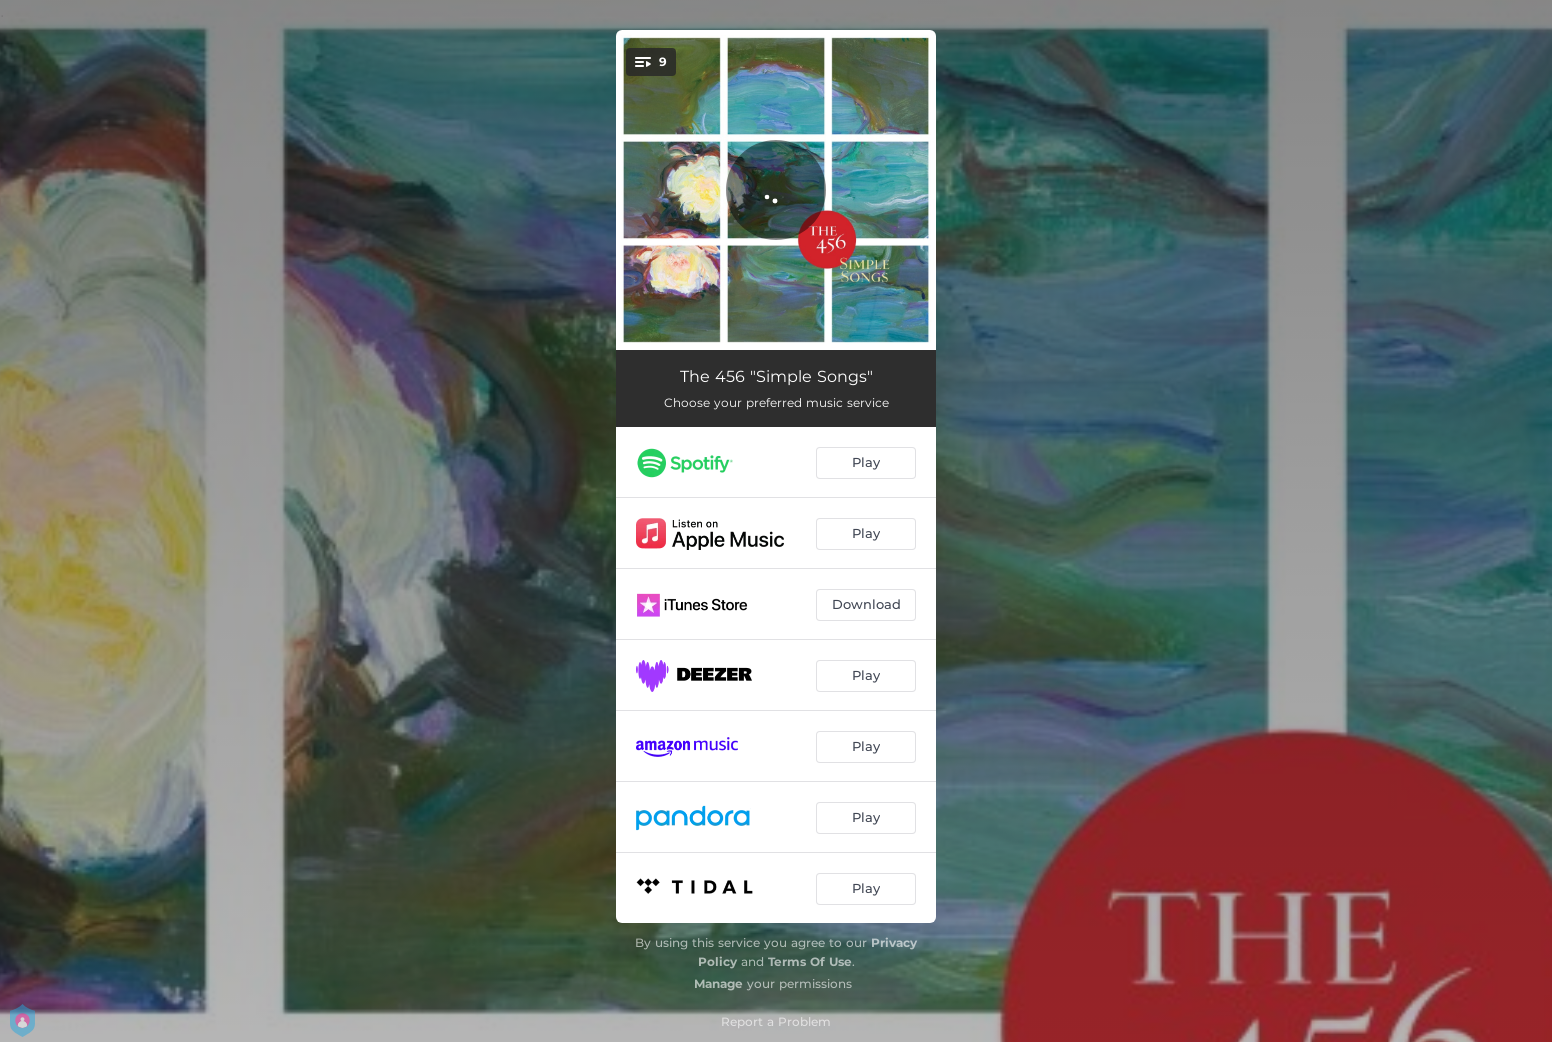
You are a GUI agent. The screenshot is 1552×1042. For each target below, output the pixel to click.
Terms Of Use (810, 961)
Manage (718, 983)
